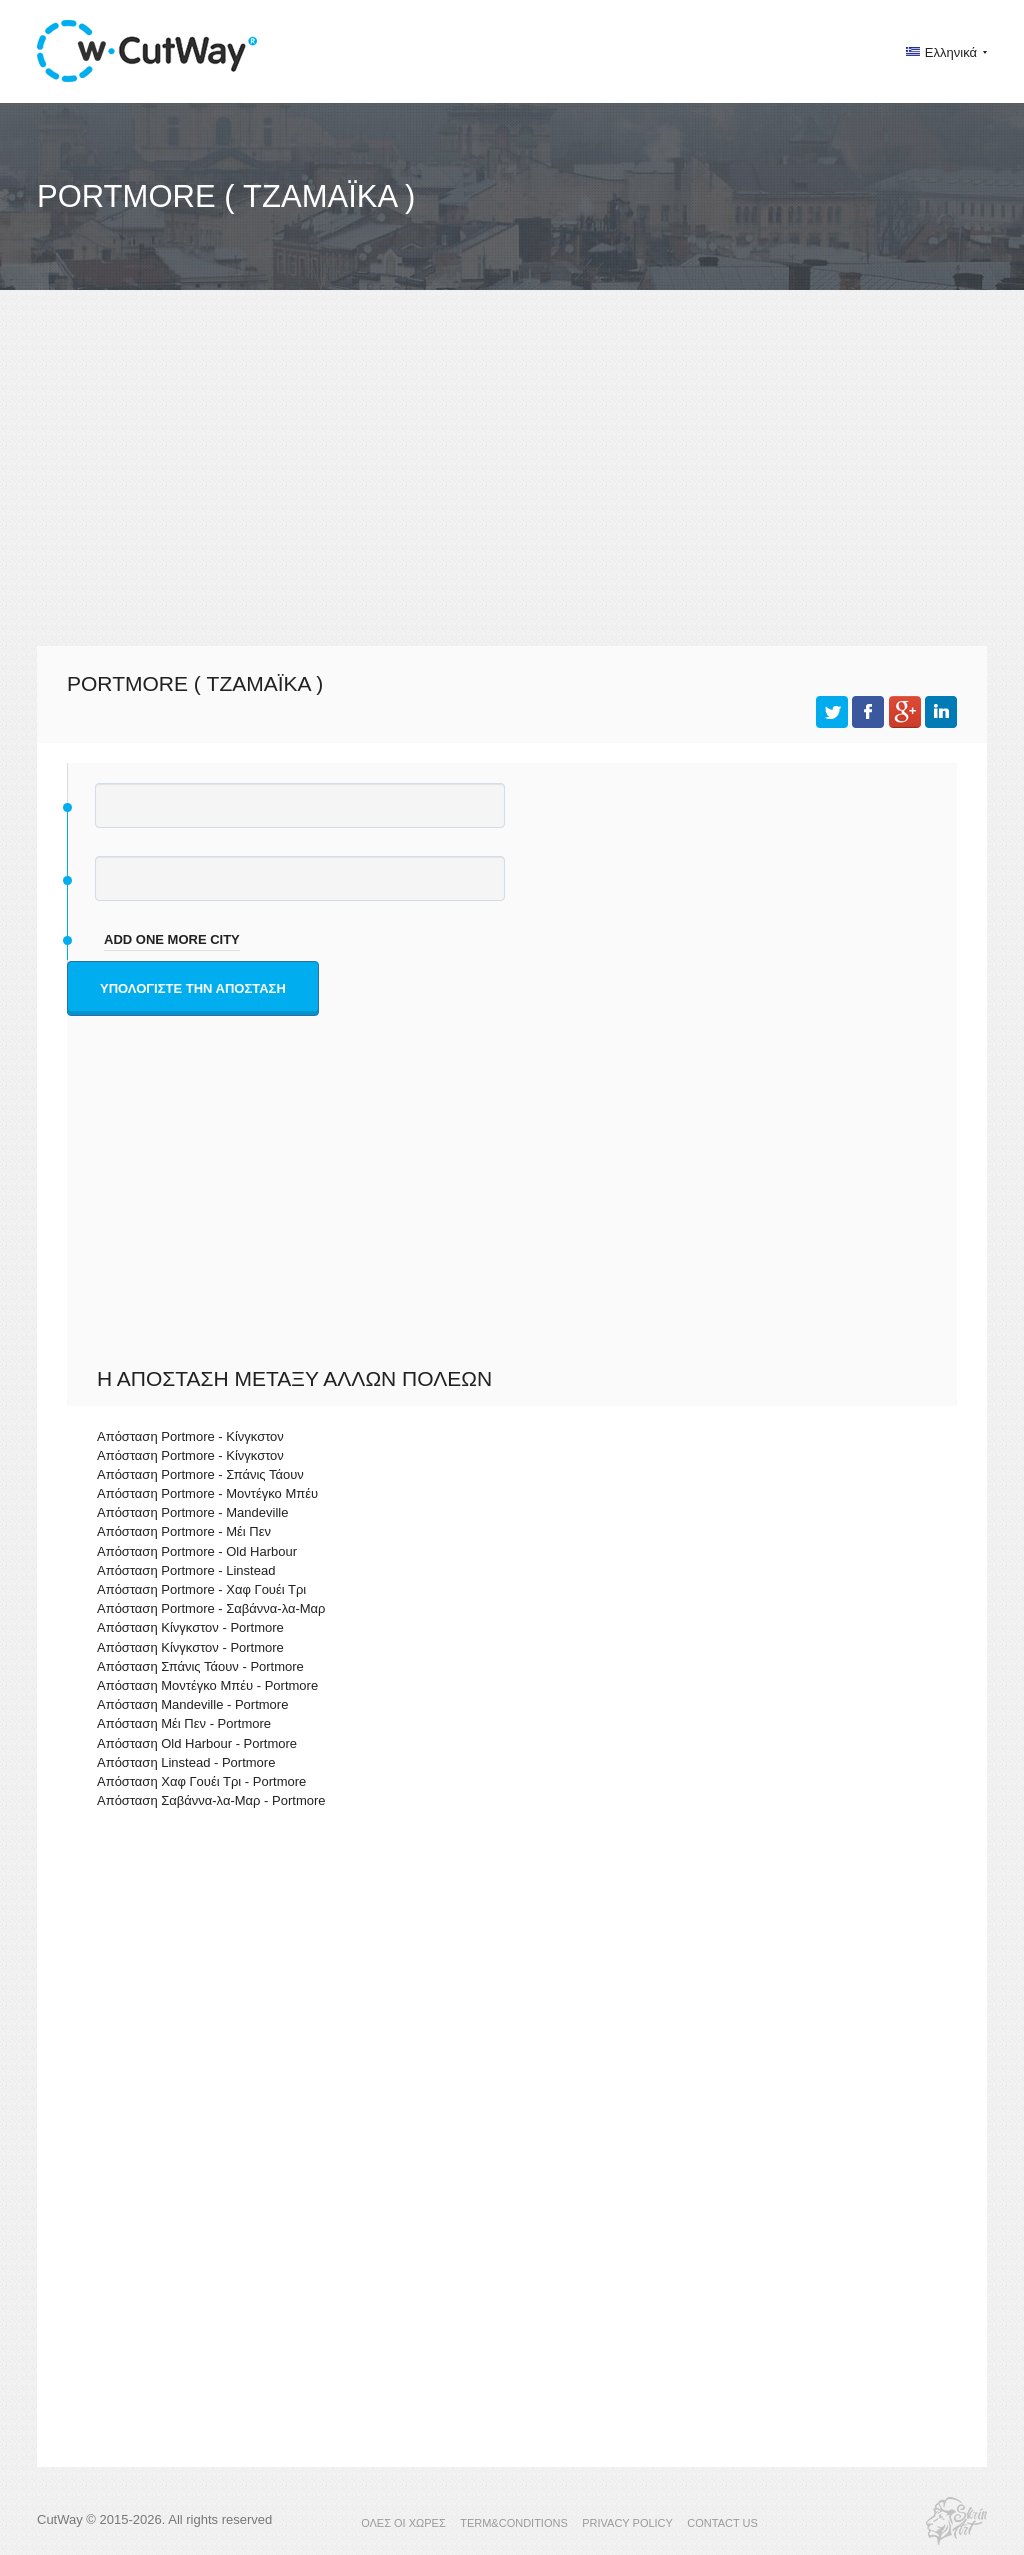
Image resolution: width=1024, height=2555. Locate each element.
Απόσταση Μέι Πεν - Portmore (184, 1723)
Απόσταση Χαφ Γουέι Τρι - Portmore (201, 1781)
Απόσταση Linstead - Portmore (186, 1762)
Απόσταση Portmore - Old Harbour (197, 1551)
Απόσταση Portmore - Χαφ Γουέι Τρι (201, 1589)
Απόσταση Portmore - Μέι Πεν (184, 1531)
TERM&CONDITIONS (514, 2523)
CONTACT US (722, 2523)
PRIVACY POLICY (627, 2523)
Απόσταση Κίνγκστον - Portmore (190, 1627)
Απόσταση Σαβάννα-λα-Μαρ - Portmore (211, 1800)
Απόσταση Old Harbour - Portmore (197, 1743)
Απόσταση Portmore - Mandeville (192, 1512)
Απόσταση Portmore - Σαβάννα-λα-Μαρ (211, 1608)
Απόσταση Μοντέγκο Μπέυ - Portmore (207, 1685)
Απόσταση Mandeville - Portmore (192, 1704)
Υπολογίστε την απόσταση (193, 988)
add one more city (172, 939)
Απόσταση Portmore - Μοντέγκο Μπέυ (207, 1493)
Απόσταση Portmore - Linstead (186, 1570)
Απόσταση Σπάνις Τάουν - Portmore (200, 1666)
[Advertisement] (512, 486)
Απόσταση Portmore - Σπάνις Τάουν (200, 1474)
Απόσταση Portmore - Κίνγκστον (190, 1436)
